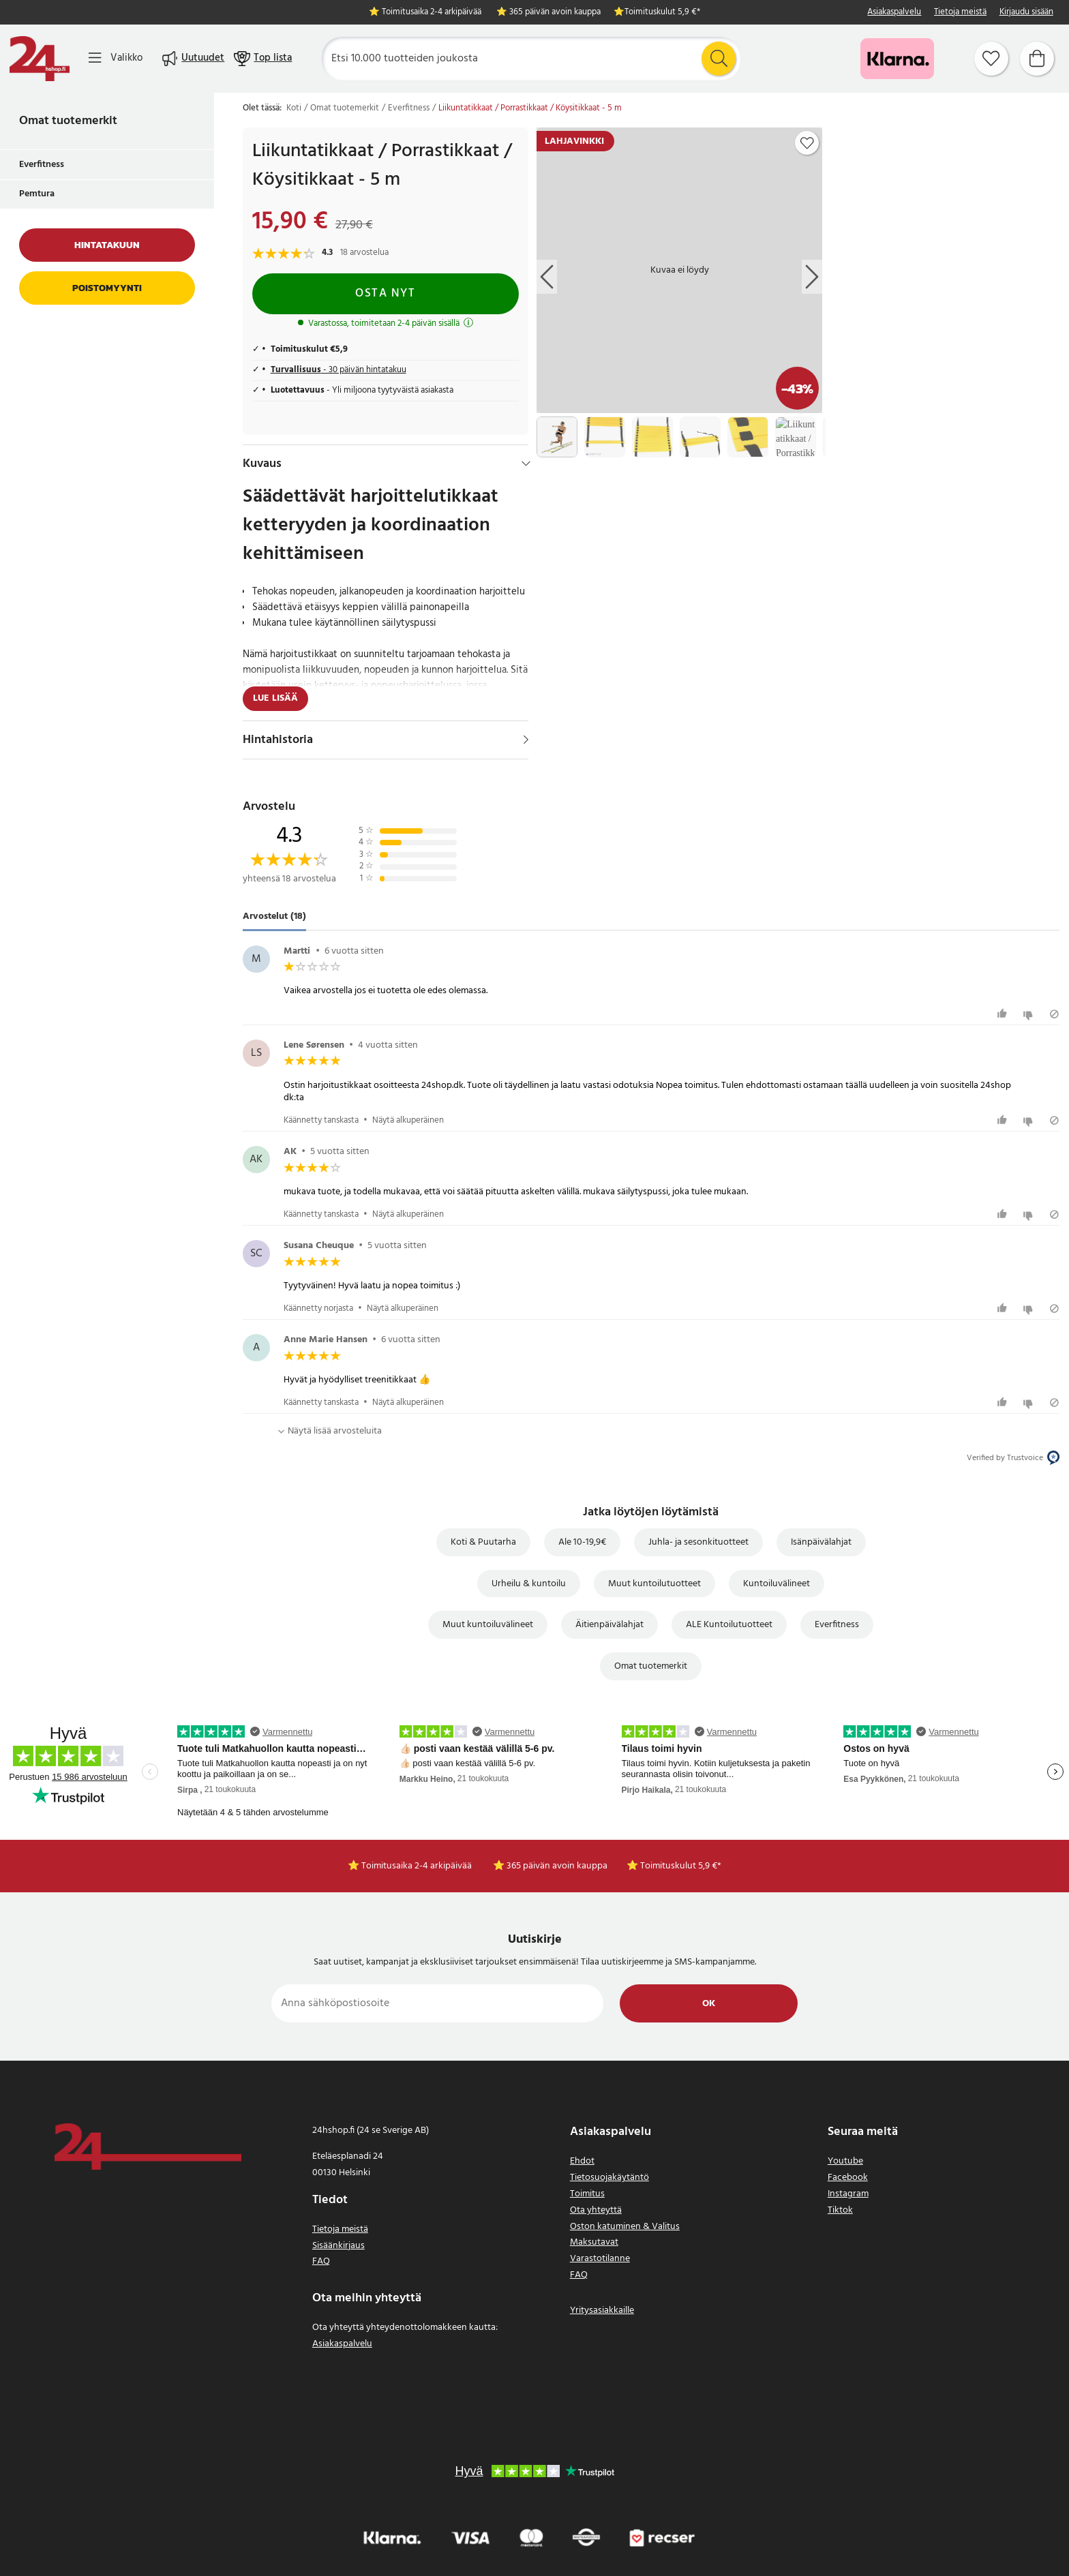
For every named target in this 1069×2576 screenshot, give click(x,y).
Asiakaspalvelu (894, 12)
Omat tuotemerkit (68, 121)
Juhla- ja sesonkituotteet (698, 1542)
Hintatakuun (107, 245)
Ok (708, 2004)
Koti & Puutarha (483, 1542)
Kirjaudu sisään (1026, 12)
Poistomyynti (107, 288)
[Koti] (40, 58)
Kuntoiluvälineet (776, 1584)
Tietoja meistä (960, 12)
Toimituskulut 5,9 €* (662, 12)
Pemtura (37, 194)
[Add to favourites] (807, 143)
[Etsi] (531, 58)
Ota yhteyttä (596, 2210)
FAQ (321, 2261)
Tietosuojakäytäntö (609, 2177)
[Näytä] (526, 739)
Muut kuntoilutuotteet (654, 1584)
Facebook (848, 2177)
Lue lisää (275, 698)
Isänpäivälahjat (821, 1542)
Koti (293, 108)
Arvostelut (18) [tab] (274, 916)
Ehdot (582, 2161)
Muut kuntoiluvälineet (487, 1625)
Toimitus (587, 2194)
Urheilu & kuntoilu (529, 1584)
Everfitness (41, 164)
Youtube (845, 2161)
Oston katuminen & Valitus (625, 2226)
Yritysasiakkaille (602, 2310)
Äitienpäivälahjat (609, 1625)
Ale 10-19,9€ (582, 1542)
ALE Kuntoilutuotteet (729, 1625)
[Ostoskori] (1037, 59)
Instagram (848, 2194)
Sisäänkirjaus (338, 2246)
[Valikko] (115, 58)
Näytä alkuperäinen (408, 1120)
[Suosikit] (991, 59)
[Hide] (526, 463)
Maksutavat (594, 2242)
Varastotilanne (600, 2259)
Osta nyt (385, 293)
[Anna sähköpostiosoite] (437, 2003)
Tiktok (840, 2210)
